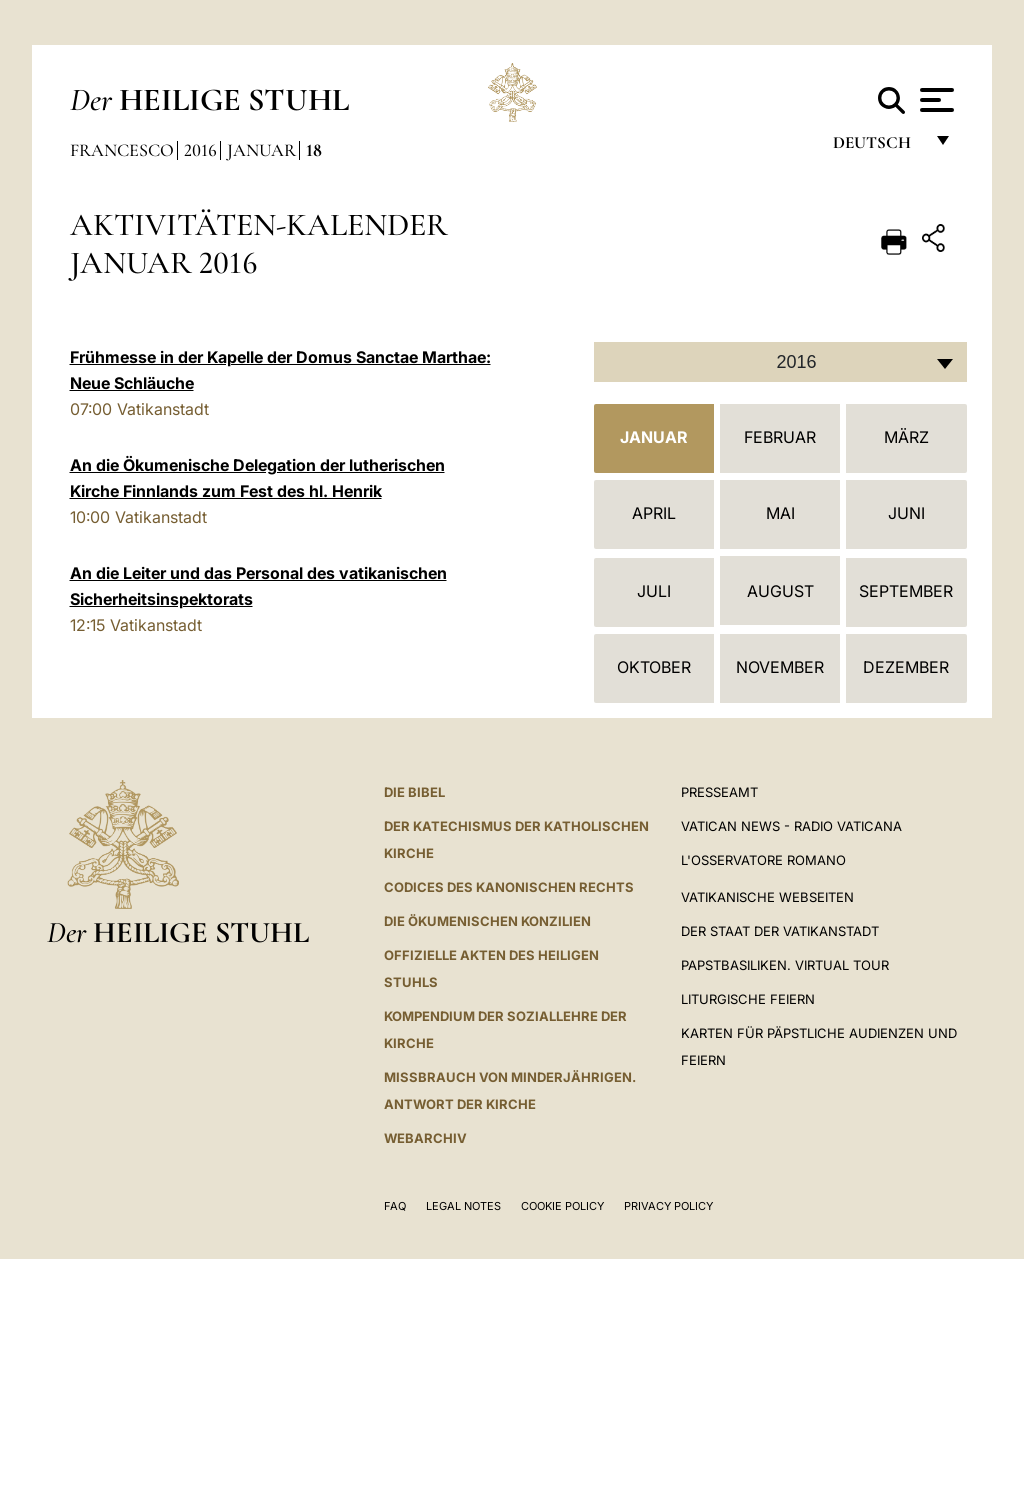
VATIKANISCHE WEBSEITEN (767, 897)
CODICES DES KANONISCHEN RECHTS (509, 887)
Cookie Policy (562, 1206)
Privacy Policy (668, 1206)
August (780, 591)
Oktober (654, 667)
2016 (200, 150)
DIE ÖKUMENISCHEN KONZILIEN (487, 921)
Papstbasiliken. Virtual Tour (785, 965)
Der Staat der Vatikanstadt (780, 931)
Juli (654, 591)
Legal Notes (463, 1206)
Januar (261, 150)
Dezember (906, 667)
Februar (780, 437)
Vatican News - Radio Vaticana (791, 826)
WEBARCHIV (425, 1138)
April (654, 513)
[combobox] (780, 362)
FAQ (395, 1206)
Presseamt (719, 792)
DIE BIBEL (414, 792)
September (906, 591)
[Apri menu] (934, 100)
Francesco (122, 150)
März (906, 437)
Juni (906, 513)
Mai (780, 513)
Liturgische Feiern (748, 999)
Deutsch (877, 147)
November (780, 667)
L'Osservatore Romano (763, 860)
